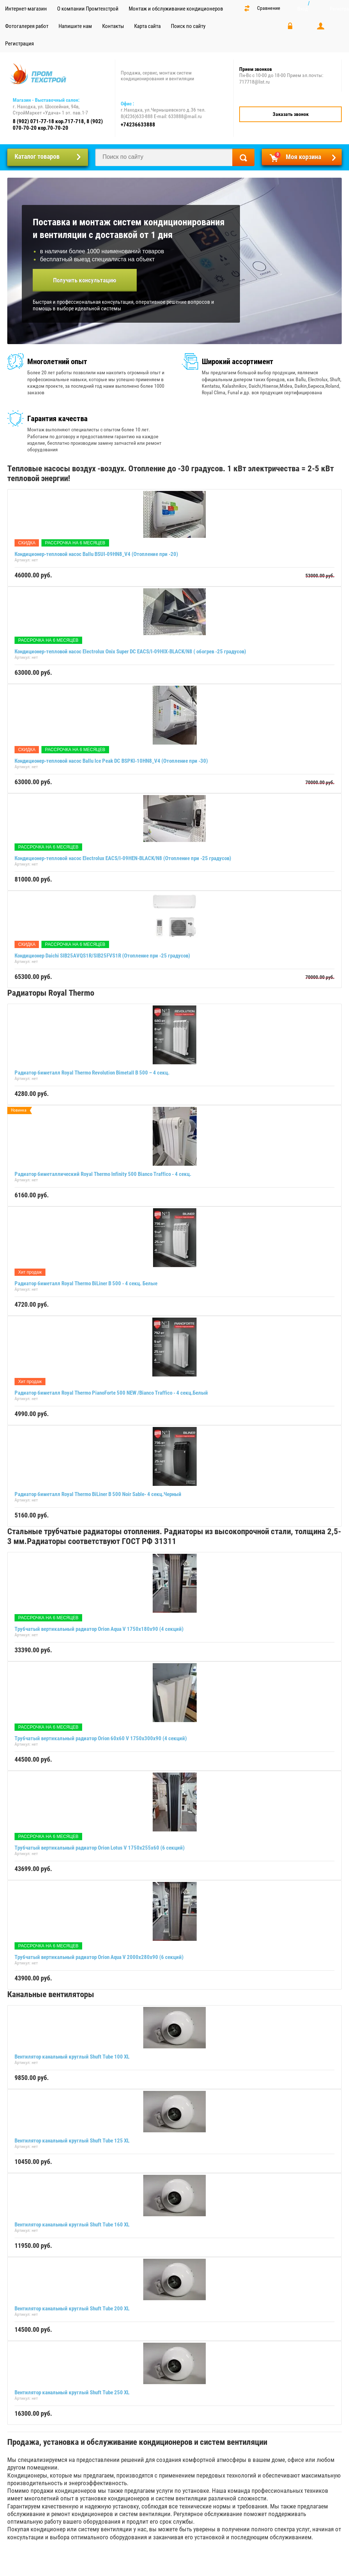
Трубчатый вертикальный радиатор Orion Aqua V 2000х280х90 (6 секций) (99, 1957)
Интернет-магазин (26, 8)
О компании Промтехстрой (88, 8)
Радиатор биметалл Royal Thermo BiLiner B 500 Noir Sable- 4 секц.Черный (98, 1494)
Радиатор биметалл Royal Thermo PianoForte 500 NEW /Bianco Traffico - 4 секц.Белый (111, 1393)
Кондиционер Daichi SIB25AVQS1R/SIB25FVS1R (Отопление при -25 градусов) (102, 955)
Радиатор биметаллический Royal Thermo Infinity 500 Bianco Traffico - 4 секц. (103, 1174)
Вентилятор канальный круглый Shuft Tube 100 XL (72, 2056)
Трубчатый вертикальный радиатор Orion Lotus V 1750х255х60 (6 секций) (100, 1848)
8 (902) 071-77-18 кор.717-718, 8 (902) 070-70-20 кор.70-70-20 (58, 125)
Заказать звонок (291, 114)
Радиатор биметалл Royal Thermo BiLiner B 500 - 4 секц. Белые (86, 1283)
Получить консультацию (84, 280)
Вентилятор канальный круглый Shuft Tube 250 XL (72, 2392)
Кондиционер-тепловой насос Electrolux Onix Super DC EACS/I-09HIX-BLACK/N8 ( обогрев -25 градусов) (130, 651)
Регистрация (19, 43)
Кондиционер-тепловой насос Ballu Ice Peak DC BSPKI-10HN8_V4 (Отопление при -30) (111, 761)
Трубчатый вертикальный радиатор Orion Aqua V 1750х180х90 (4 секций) (99, 1629)
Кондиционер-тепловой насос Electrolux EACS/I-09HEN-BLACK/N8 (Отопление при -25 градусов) (123, 858)
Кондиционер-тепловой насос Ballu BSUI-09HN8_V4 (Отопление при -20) (96, 554)
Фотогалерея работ (26, 26)
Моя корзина (297, 156)
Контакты (113, 26)
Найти (243, 157)
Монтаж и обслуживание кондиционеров (176, 8)
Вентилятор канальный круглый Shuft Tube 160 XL (72, 2224)
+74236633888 (138, 124)
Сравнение (268, 8)
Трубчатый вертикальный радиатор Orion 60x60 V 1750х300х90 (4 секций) (101, 1738)
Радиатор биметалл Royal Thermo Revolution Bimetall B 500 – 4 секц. (92, 1072)
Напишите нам (75, 26)
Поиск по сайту (188, 26)
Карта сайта (147, 26)
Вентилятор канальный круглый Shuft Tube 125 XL (72, 2140)
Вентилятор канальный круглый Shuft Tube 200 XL (72, 2308)
